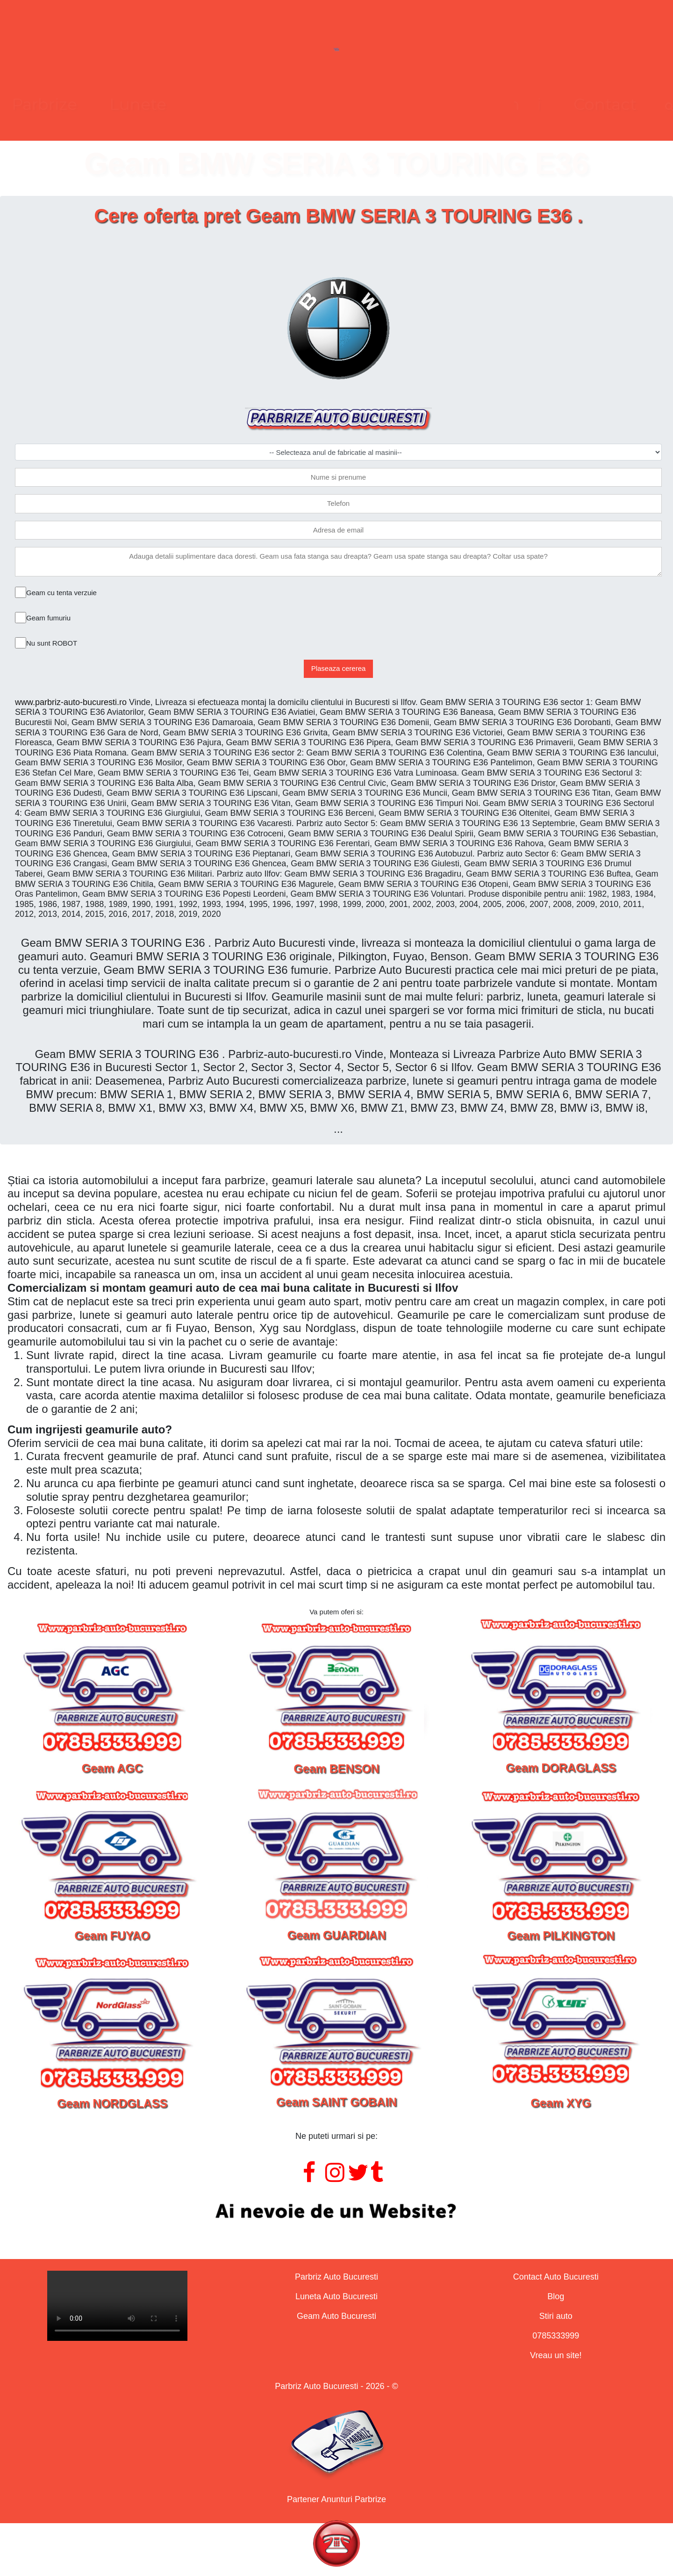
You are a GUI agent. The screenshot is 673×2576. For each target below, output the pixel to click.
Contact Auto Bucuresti (556, 2276)
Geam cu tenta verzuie (61, 593)
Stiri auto (556, 2316)
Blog (555, 2296)
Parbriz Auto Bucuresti (336, 2276)
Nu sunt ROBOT (51, 643)
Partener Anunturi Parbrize (336, 2499)
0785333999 (555, 2335)
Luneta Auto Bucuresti (336, 2296)
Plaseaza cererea (338, 668)
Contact (468, 104)
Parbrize (181, 104)
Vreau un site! (555, 2355)
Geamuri (370, 104)
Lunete (274, 104)
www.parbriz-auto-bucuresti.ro (71, 702)
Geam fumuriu (48, 618)
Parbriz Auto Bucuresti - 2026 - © (336, 2386)
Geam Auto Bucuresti (336, 2316)
